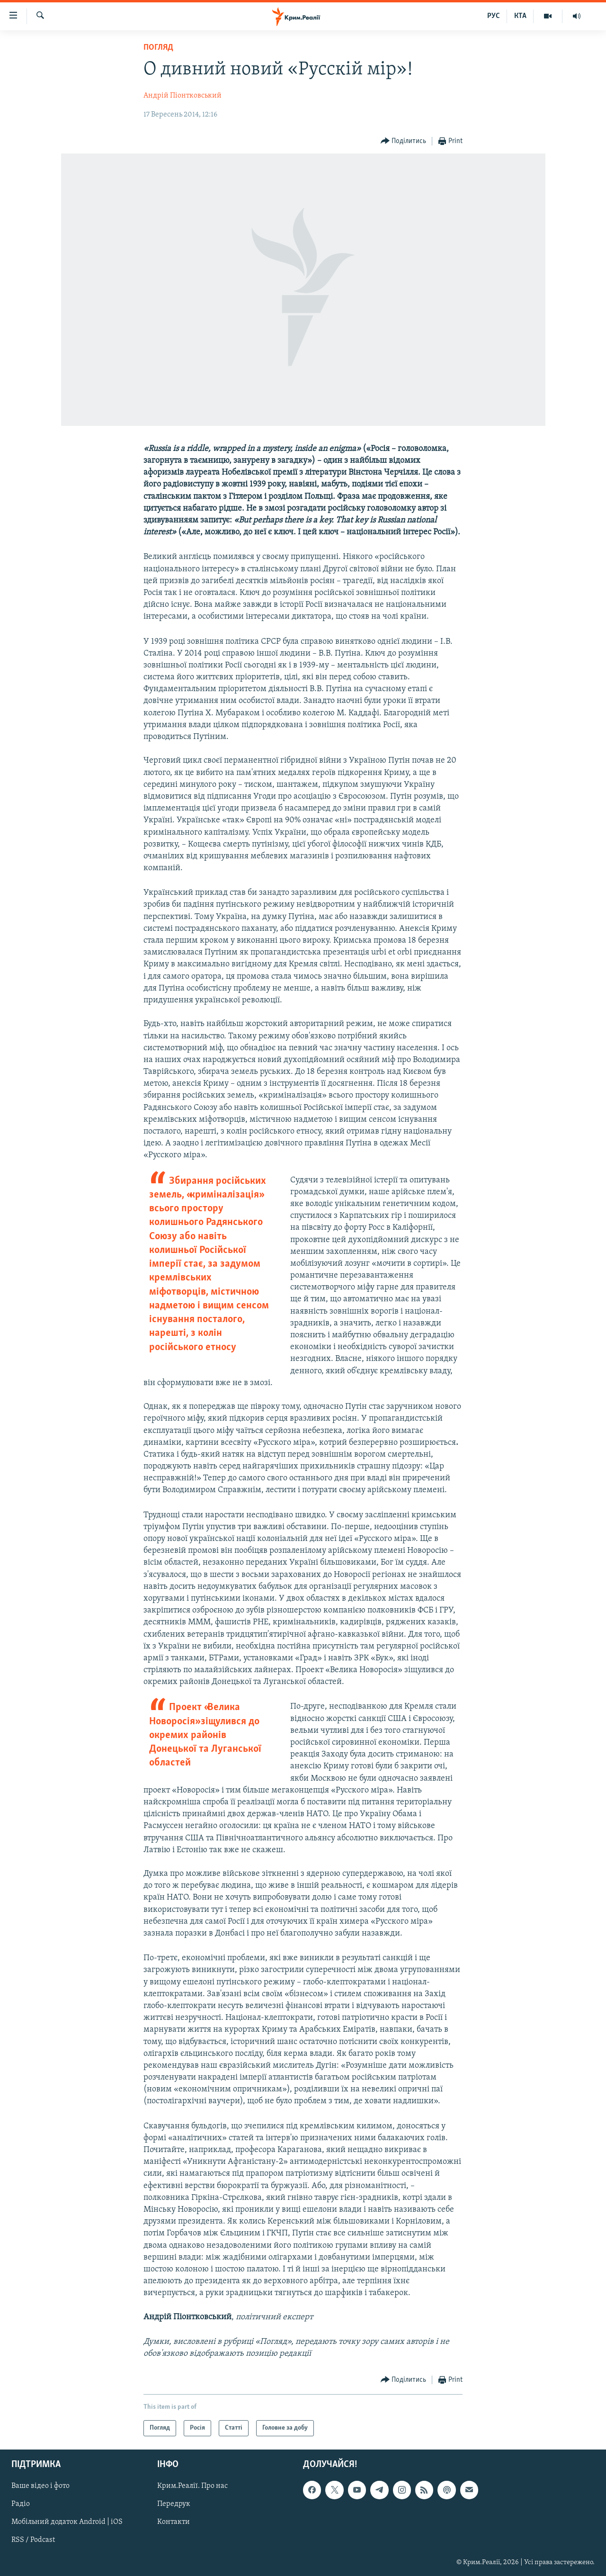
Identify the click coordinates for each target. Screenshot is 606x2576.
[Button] (404, 141)
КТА (520, 16)
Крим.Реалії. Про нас (192, 2486)
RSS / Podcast (33, 2540)
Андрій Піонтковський (182, 95)
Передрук (173, 2504)
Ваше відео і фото (40, 2486)
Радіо (20, 2504)
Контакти (173, 2522)
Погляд (158, 47)
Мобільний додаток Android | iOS (67, 2522)
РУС (493, 16)
